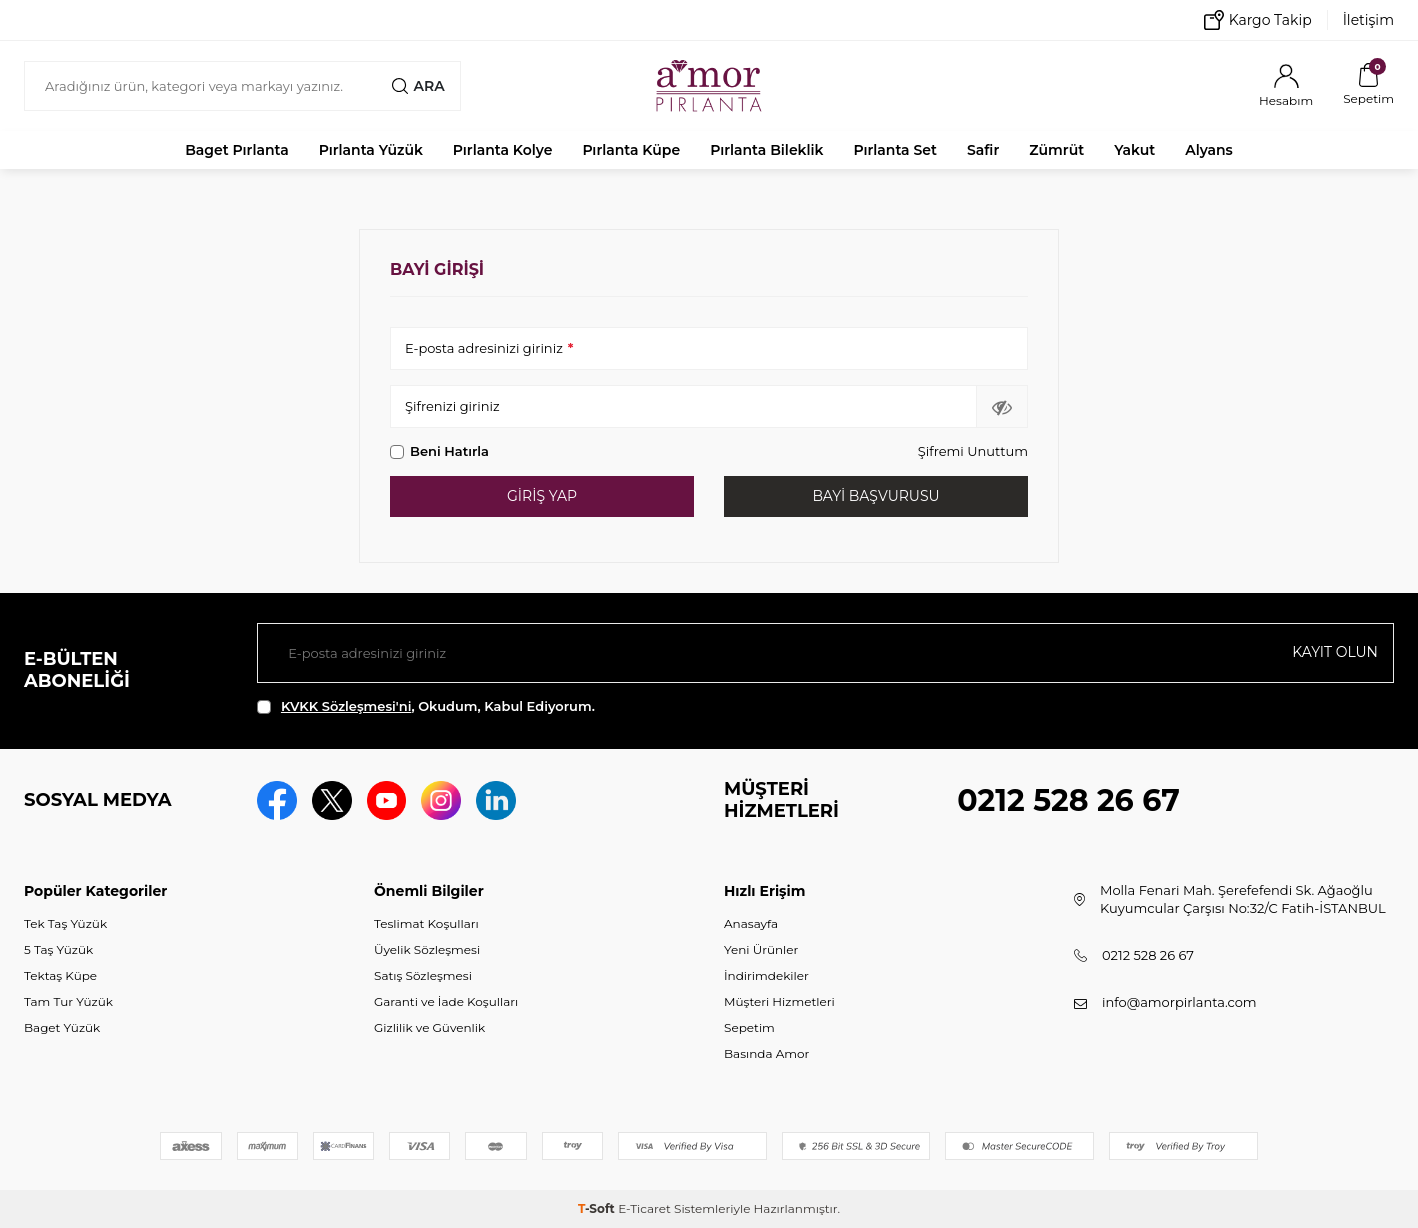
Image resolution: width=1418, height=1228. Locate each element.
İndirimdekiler (766, 975)
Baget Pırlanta (237, 150)
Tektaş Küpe (60, 975)
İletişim (1368, 20)
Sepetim (749, 1027)
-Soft (598, 1208)
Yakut (1134, 150)
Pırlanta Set (894, 150)
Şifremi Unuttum (973, 451)
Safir (983, 150)
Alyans (1209, 150)
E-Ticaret (644, 1208)
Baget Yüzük (62, 1027)
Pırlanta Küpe (631, 150)
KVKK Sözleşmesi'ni (346, 706)
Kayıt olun (1335, 652)
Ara (418, 86)
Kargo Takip (1258, 20)
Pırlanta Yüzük (371, 150)
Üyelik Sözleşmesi (427, 949)
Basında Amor (766, 1053)
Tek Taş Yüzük (65, 923)
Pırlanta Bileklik (766, 150)
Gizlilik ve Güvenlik (429, 1027)
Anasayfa (751, 923)
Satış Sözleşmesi (423, 975)
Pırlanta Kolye (503, 150)
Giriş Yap (542, 496)
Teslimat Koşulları (426, 923)
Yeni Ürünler (761, 949)
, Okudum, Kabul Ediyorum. (426, 706)
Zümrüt (1056, 150)
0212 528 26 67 (1068, 800)
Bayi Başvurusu (875, 496)
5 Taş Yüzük (58, 949)
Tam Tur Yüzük (68, 1001)
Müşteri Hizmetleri (779, 1001)
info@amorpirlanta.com (1179, 1002)
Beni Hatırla (439, 451)
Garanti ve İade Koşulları (446, 1001)
